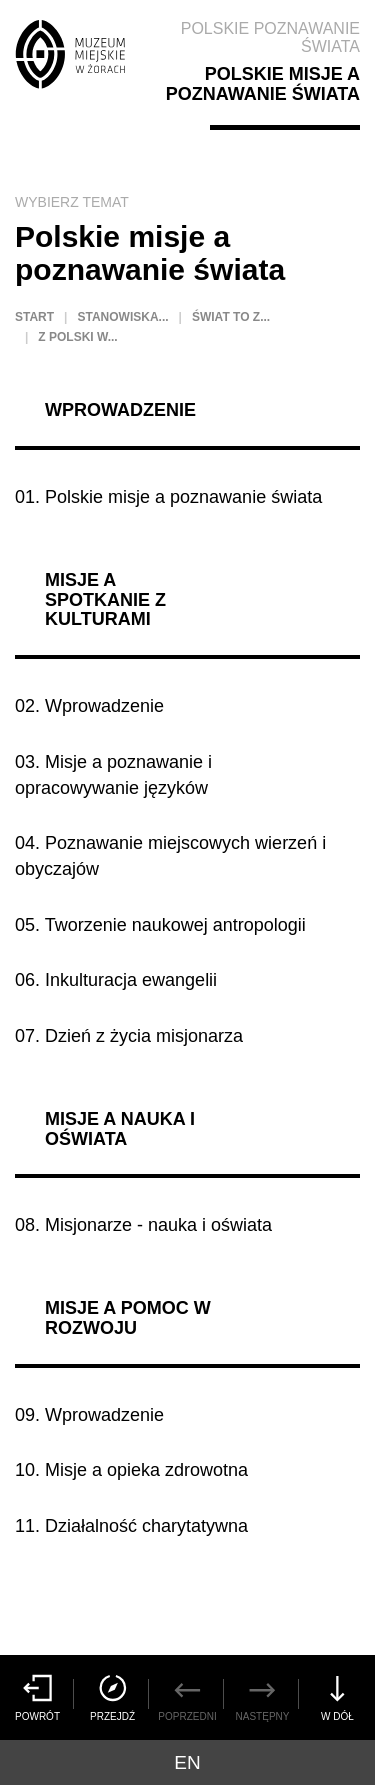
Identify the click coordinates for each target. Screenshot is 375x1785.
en (187, 1762)
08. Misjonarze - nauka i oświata (143, 1225)
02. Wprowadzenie (89, 706)
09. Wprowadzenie (89, 1415)
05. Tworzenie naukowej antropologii (160, 925)
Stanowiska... (122, 317)
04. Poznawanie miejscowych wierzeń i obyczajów (170, 856)
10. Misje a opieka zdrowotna (131, 1470)
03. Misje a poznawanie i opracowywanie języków (113, 775)
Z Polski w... (77, 337)
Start (34, 317)
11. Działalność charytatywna (131, 1526)
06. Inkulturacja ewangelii (116, 980)
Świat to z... (231, 317)
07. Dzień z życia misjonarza (129, 1036)
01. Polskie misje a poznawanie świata (168, 497)
